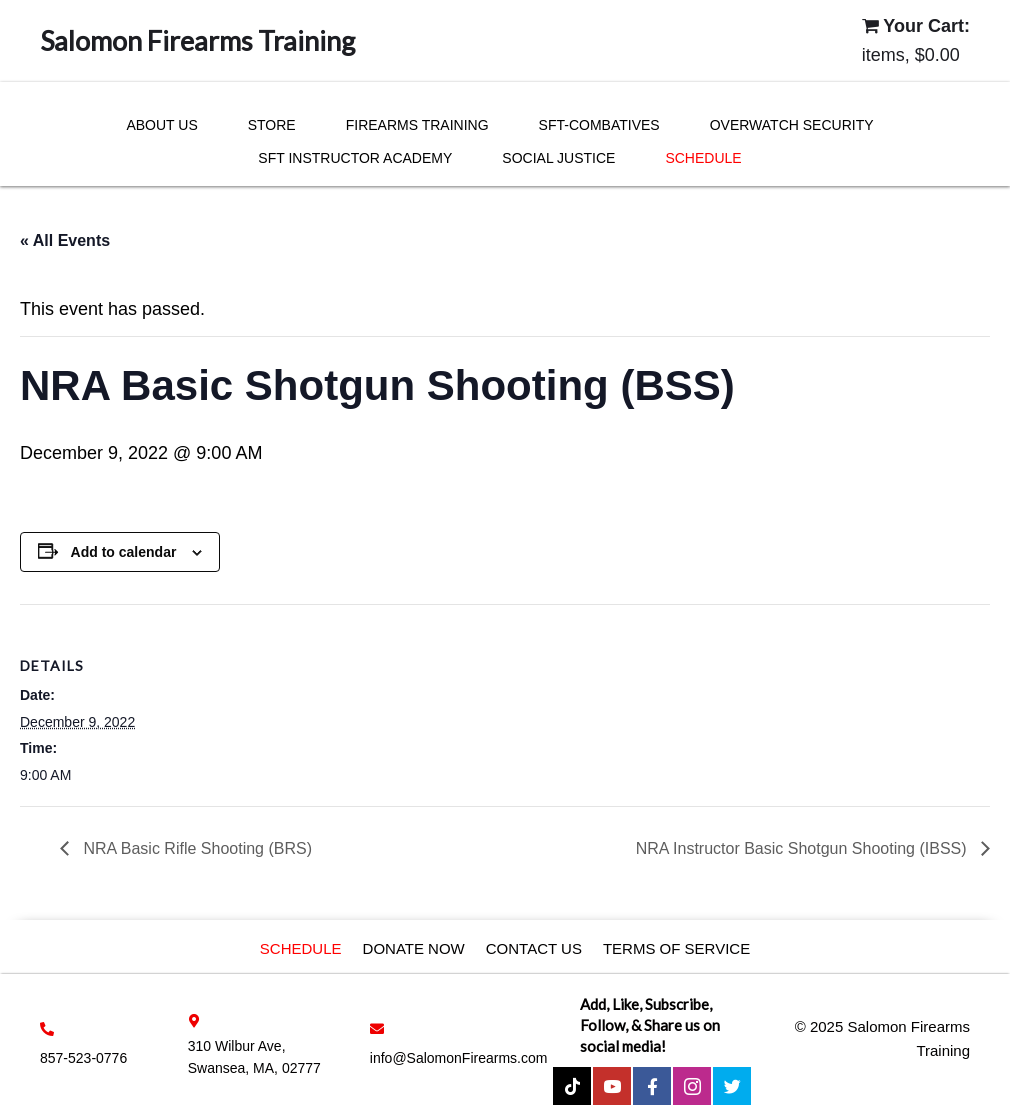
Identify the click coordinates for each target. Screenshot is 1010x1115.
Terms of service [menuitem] (676, 948)
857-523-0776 (83, 1058)
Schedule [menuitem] (301, 948)
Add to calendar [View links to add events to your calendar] (124, 552)
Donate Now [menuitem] (414, 948)
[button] (572, 1086)
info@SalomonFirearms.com (459, 1058)
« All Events (65, 240)
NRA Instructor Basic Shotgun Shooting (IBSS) (803, 848)
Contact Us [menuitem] (534, 948)
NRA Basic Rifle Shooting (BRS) (195, 848)
